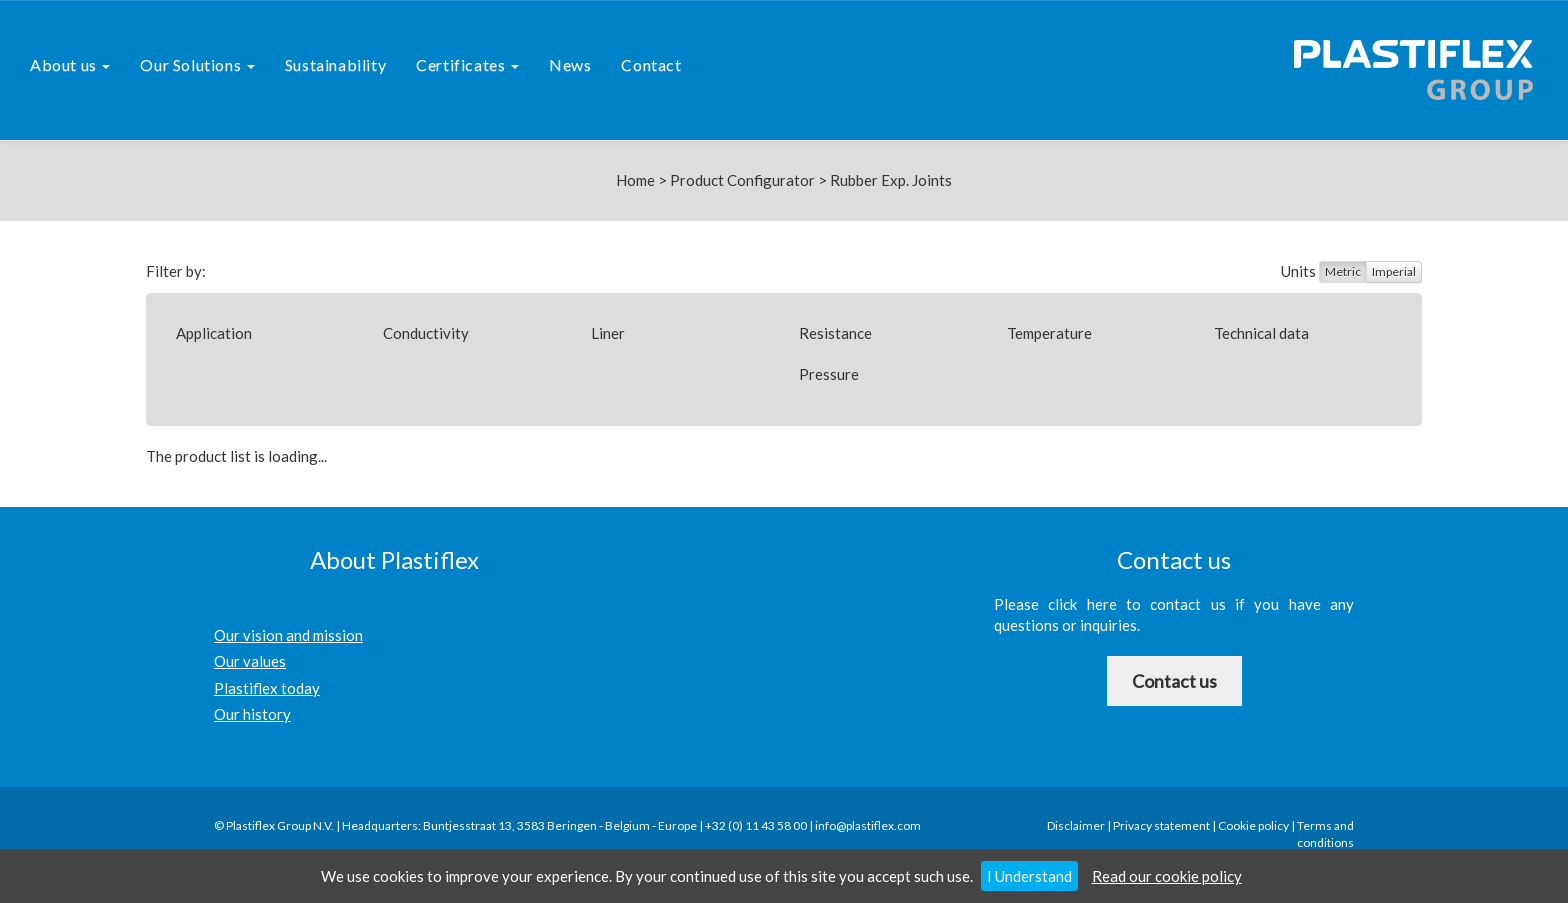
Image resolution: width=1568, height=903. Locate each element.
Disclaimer (1076, 825)
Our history (252, 714)
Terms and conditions (1325, 834)
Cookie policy (1253, 825)
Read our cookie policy (1167, 876)
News (570, 64)
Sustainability (335, 64)
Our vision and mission (288, 635)
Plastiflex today (267, 688)
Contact (651, 64)
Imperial (1394, 271)
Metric (1343, 271)
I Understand (1029, 876)
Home (635, 180)
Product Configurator (742, 180)
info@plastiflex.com (868, 825)
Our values (250, 661)
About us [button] (70, 64)
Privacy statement (1161, 825)
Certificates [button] (467, 64)
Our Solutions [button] (197, 64)
